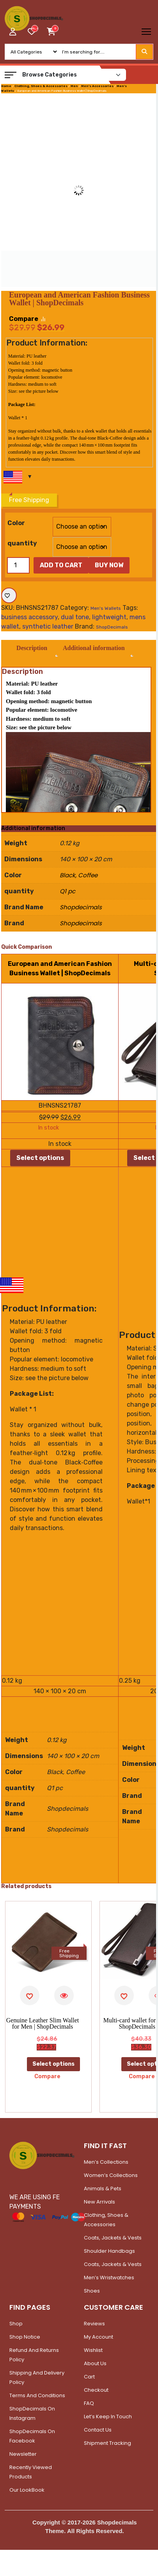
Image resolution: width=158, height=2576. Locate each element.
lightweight (109, 617)
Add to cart (61, 565)
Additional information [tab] (97, 648)
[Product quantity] (18, 565)
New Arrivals (99, 2202)
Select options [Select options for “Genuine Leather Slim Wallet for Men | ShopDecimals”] (53, 2064)
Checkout (96, 2390)
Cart (89, 2377)
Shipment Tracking (107, 2444)
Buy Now (109, 565)
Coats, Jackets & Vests (113, 2238)
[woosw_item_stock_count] (35, 28)
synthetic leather (47, 626)
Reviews (94, 2324)
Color (16, 523)
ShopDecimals (112, 627)
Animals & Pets (102, 2189)
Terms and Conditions (37, 2396)
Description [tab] (33, 648)
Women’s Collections (111, 2176)
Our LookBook (26, 2490)
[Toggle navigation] (146, 31)
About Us (95, 2364)
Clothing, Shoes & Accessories (40, 86)
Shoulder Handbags (109, 2251)
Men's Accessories (97, 86)
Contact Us (98, 2430)
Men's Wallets (106, 608)
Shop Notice (24, 2337)
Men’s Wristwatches (109, 2278)
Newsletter (23, 2454)
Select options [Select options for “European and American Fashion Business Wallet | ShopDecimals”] (40, 1158)
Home (6, 86)
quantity (22, 543)
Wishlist (93, 2351)
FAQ (89, 2404)
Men (74, 86)
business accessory (29, 617)
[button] (10, 75)
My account (98, 2337)
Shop (16, 2324)
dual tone (75, 617)
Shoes (92, 2291)
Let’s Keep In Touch (108, 2417)
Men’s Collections (106, 2162)
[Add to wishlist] (9, 595)
